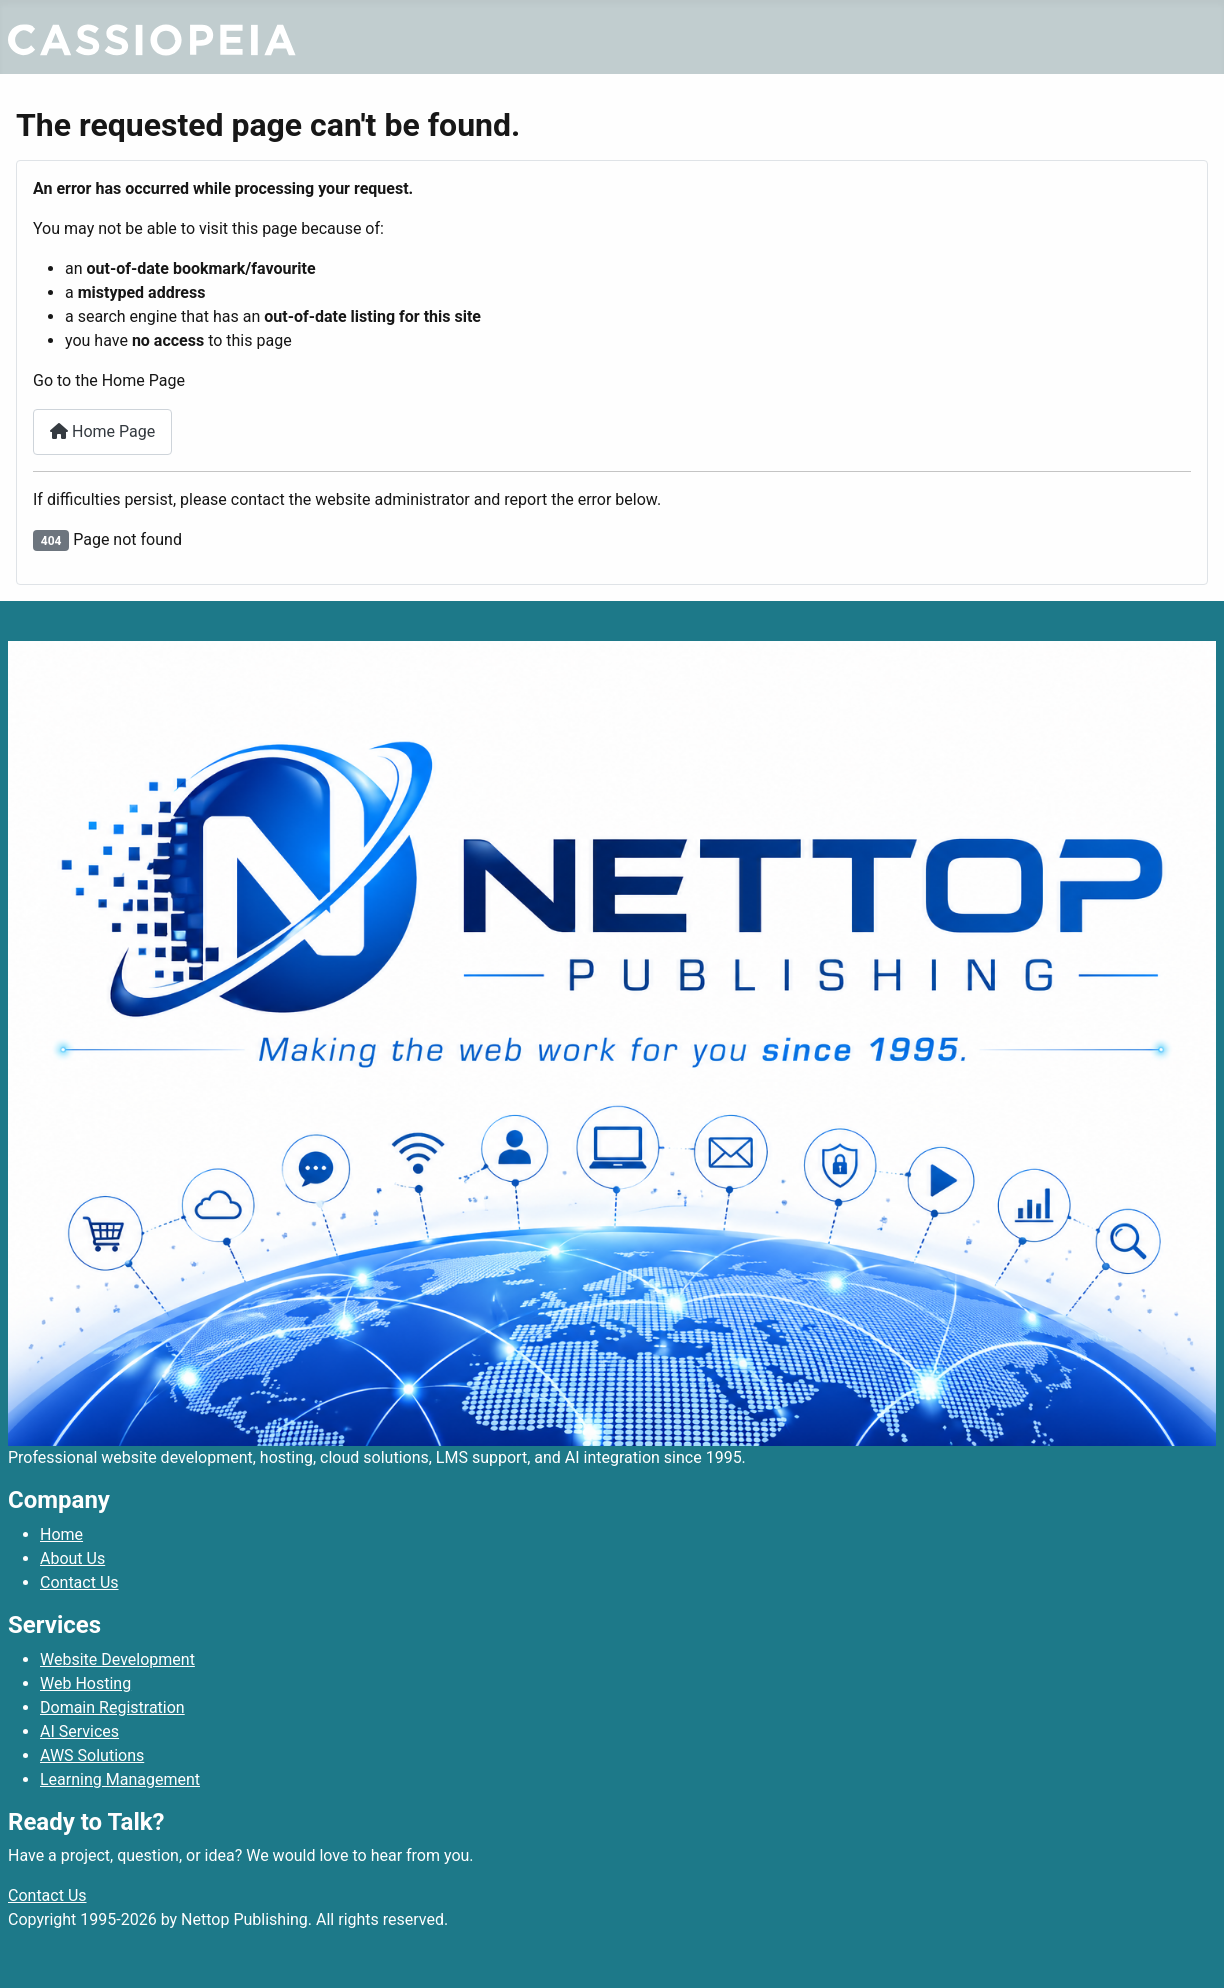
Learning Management (120, 1779)
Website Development (117, 1659)
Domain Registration (112, 1707)
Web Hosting (85, 1683)
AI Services (79, 1731)
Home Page (102, 431)
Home (61, 1534)
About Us (72, 1558)
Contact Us (79, 1582)
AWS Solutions (92, 1755)
